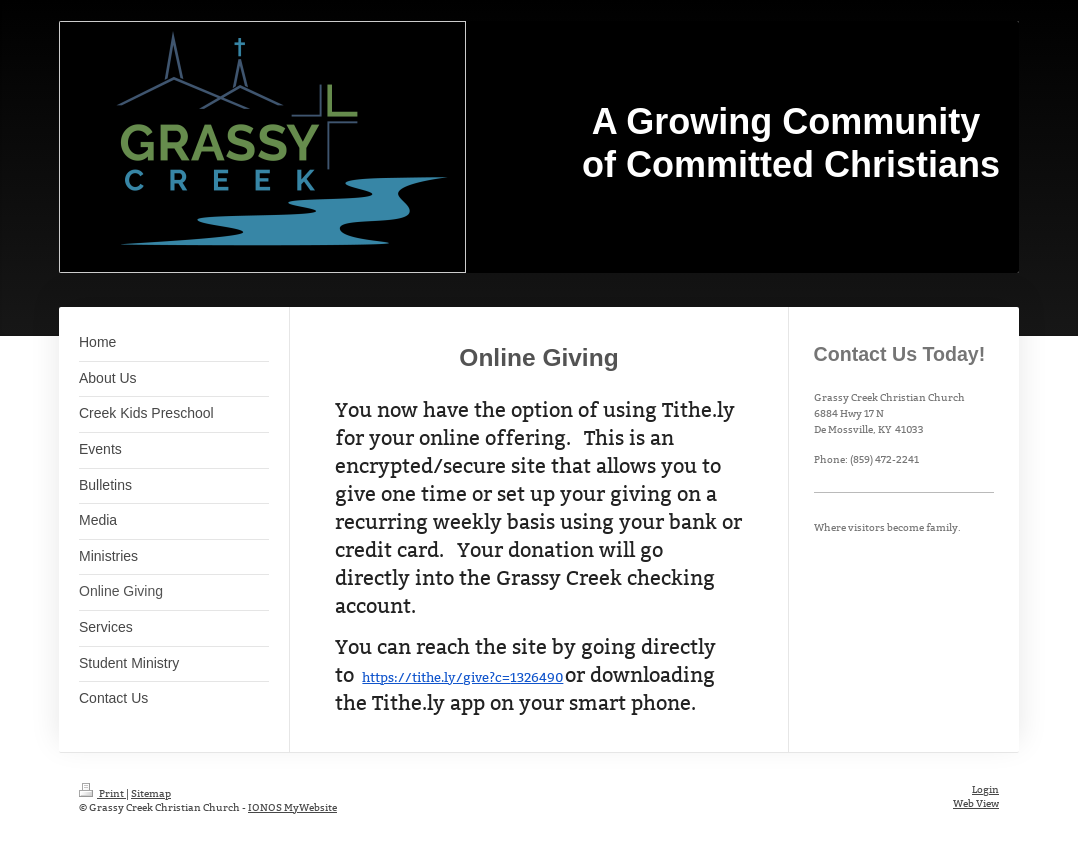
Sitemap (151, 793)
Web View (976, 803)
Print (102, 793)
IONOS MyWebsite (292, 807)
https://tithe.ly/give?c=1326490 (462, 677)
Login (985, 789)
